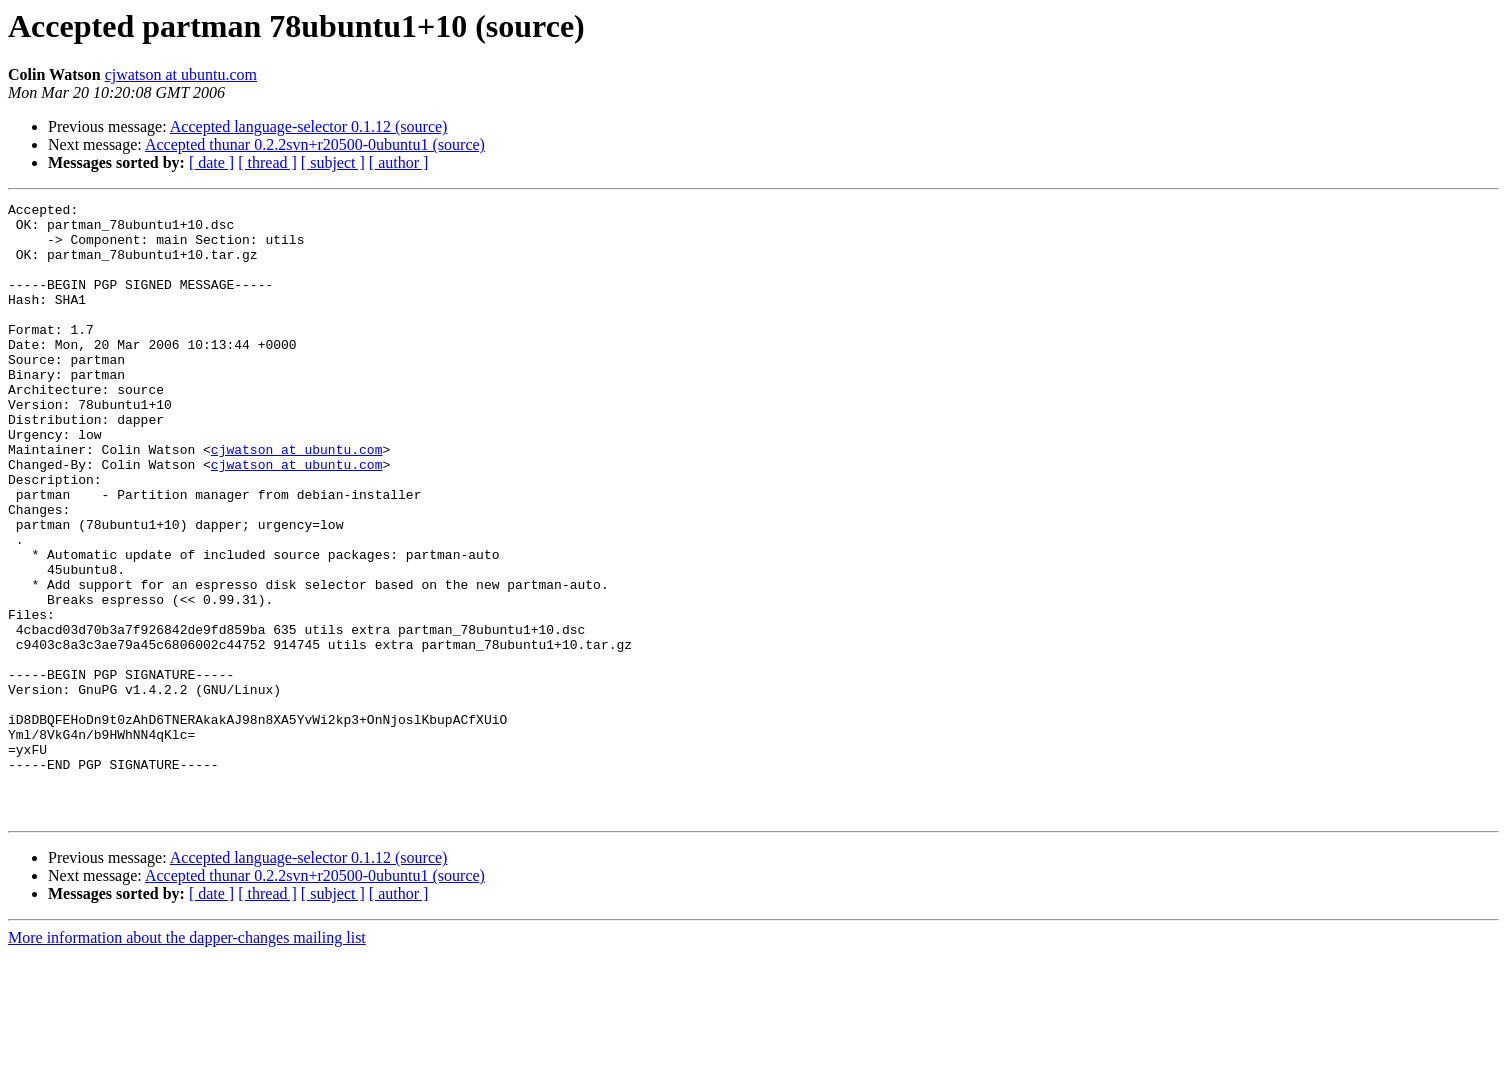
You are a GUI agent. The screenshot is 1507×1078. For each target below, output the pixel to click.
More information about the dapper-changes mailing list (187, 1060)
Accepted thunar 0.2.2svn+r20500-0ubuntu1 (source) (315, 144)
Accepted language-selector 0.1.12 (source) (309, 126)
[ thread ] (267, 162)
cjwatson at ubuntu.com (181, 74)
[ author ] (399, 162)
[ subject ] (333, 162)
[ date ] (211, 162)
